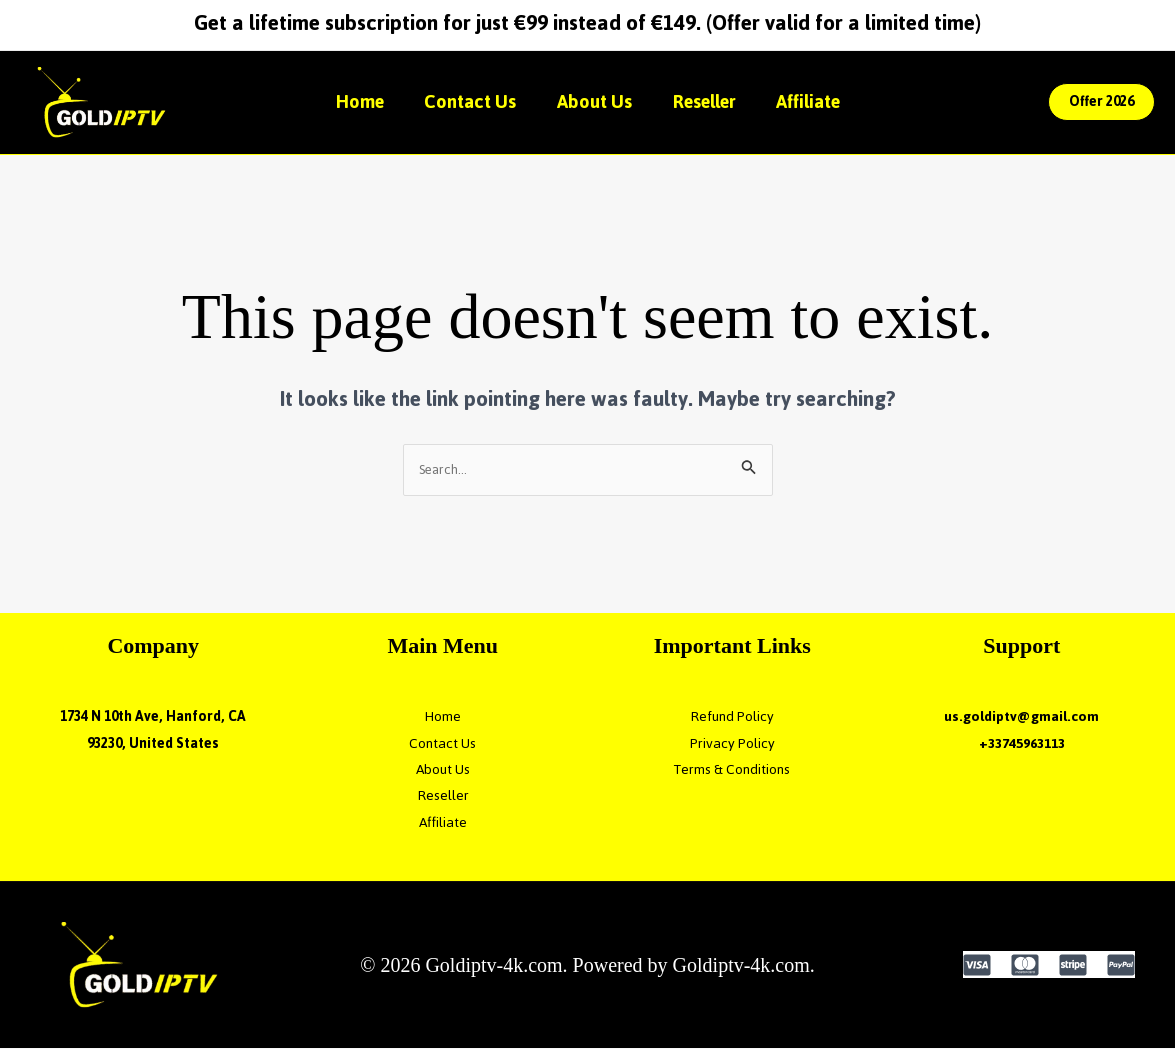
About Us (594, 101)
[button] (1101, 102)
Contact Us (463, 101)
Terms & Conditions (732, 770)
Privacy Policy (732, 744)
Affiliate (823, 101)
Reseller (711, 101)
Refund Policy (732, 717)
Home (344, 101)
